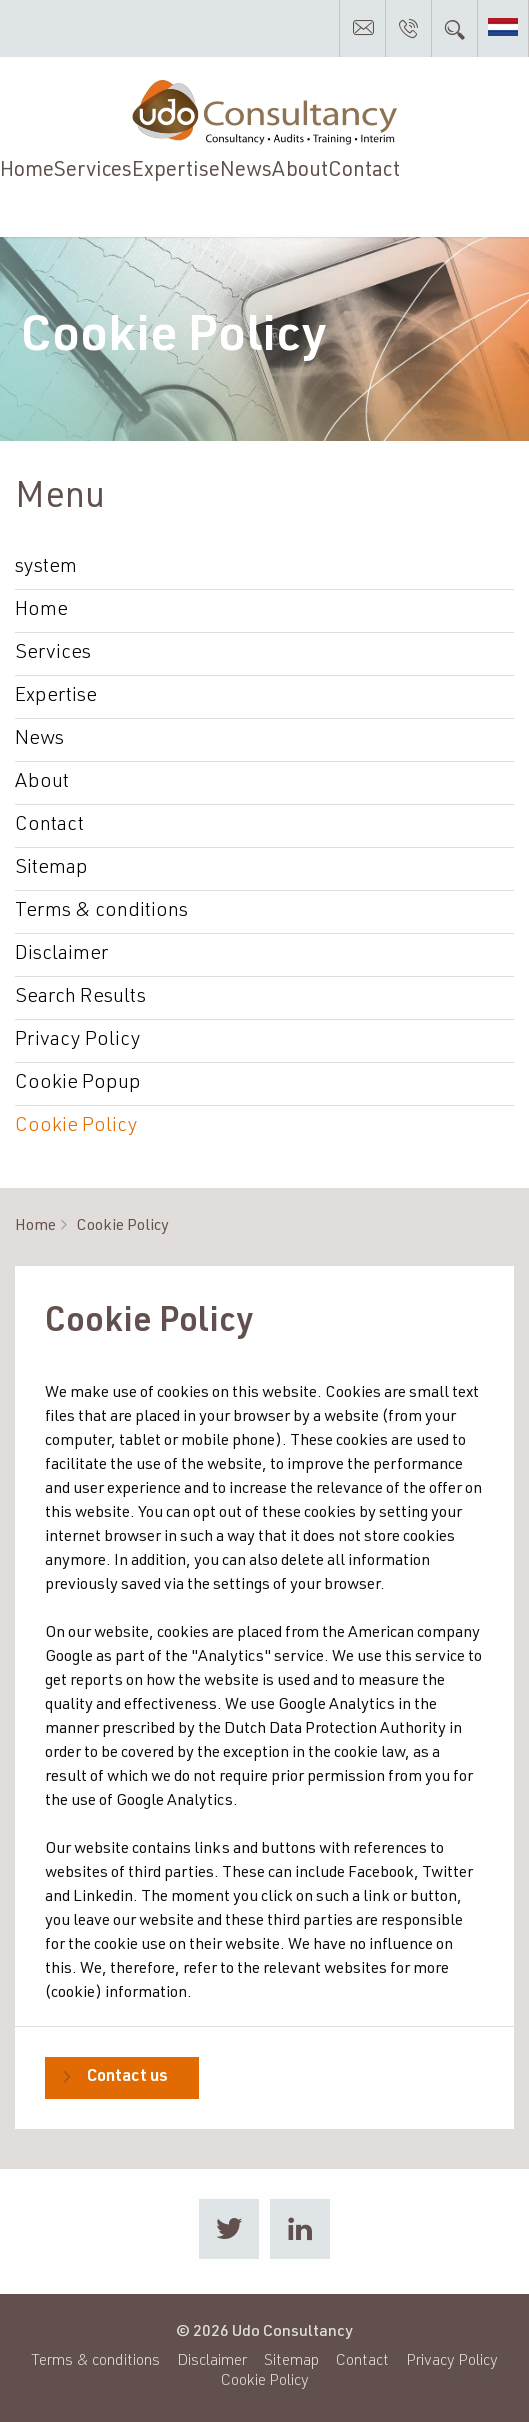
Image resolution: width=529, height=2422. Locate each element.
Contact (364, 171)
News (246, 171)
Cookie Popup (78, 1084)
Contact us (127, 2077)
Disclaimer (61, 955)
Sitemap (51, 869)
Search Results (80, 998)
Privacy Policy (78, 1041)
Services (93, 171)
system (46, 568)
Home (27, 171)
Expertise (176, 171)
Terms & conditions (101, 912)
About (300, 171)
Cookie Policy (76, 1127)
